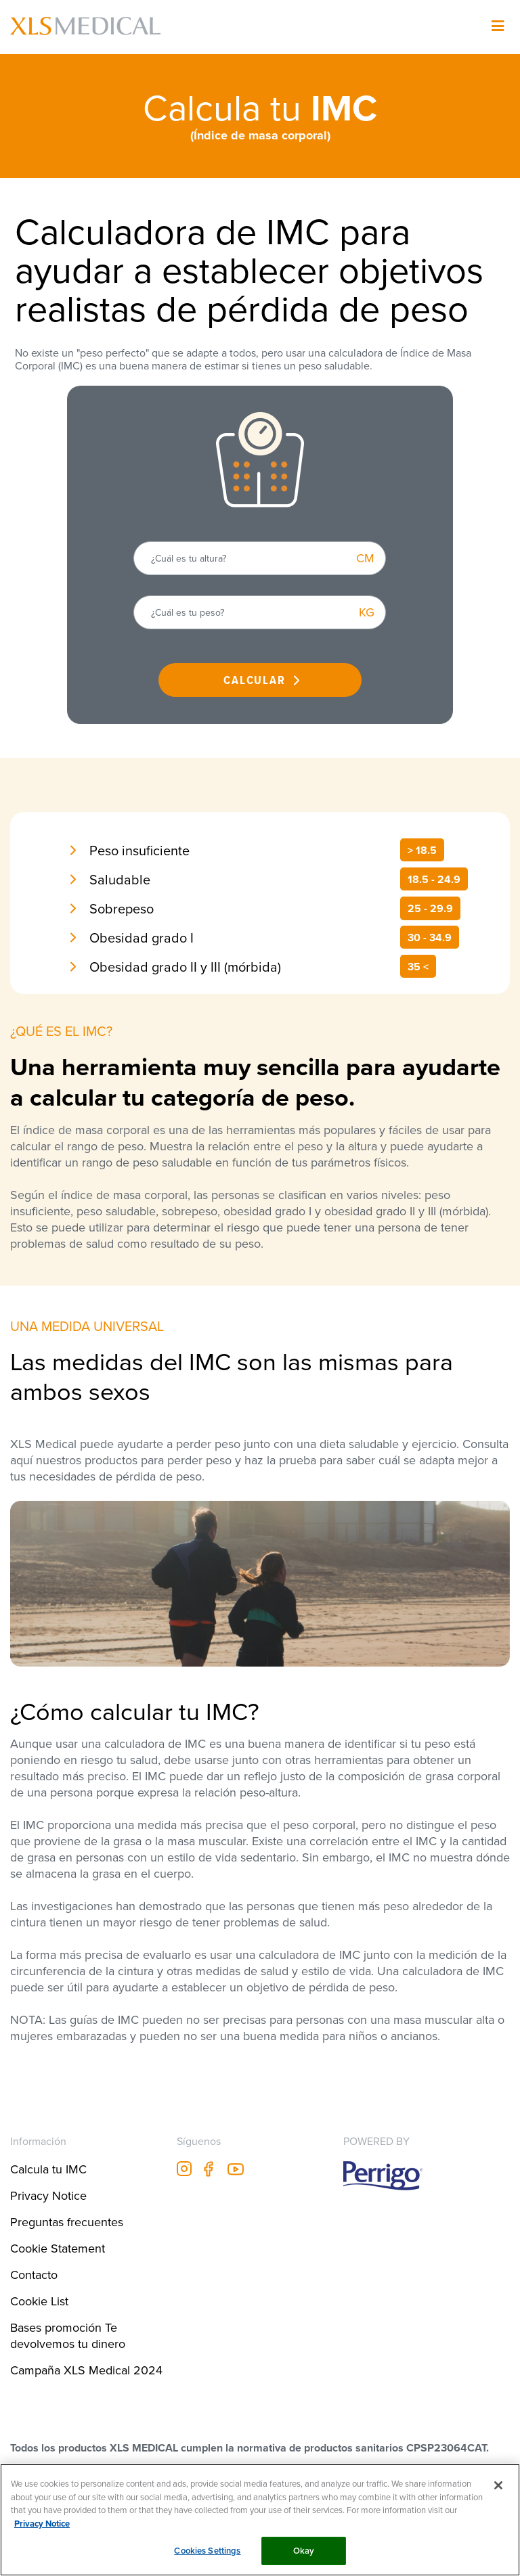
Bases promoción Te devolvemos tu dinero (67, 2335)
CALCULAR (254, 679)
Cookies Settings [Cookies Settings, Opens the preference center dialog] (207, 2550)
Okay (304, 2550)
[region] (260, 2520)
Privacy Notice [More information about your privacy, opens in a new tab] (42, 2523)
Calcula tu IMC (48, 2169)
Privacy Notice (48, 2195)
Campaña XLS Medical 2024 (86, 2370)
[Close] (498, 2485)
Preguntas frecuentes (66, 2221)
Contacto (34, 2274)
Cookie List (39, 2300)
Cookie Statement (57, 2248)
